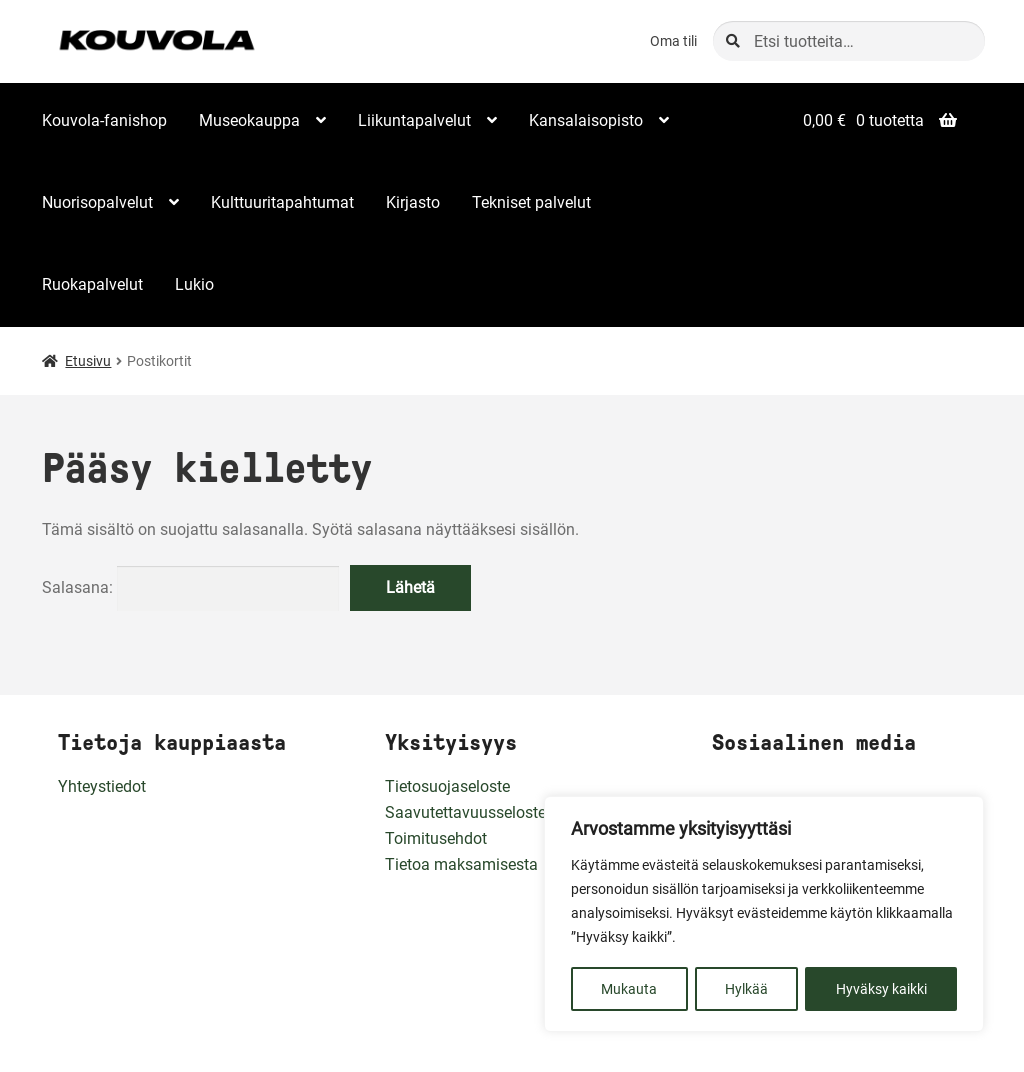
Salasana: (190, 587)
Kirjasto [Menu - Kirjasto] (413, 202)
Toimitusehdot (436, 838)
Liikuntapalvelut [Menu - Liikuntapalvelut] (414, 120)
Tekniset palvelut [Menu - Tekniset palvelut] (531, 202)
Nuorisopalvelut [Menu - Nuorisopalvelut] (97, 202)
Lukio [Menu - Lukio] (194, 284)
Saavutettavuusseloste (465, 812)
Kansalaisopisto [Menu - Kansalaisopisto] (586, 120)
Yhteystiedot (102, 786)
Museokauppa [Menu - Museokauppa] (249, 120)
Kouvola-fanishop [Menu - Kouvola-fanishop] (104, 120)
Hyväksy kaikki (881, 989)
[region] (764, 915)
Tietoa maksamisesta (461, 864)
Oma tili (673, 41)
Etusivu (88, 361)
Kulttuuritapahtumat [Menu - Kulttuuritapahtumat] (282, 202)
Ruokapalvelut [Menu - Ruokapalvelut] (92, 284)
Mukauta (629, 989)
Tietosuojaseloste (447, 786)
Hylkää (746, 989)
